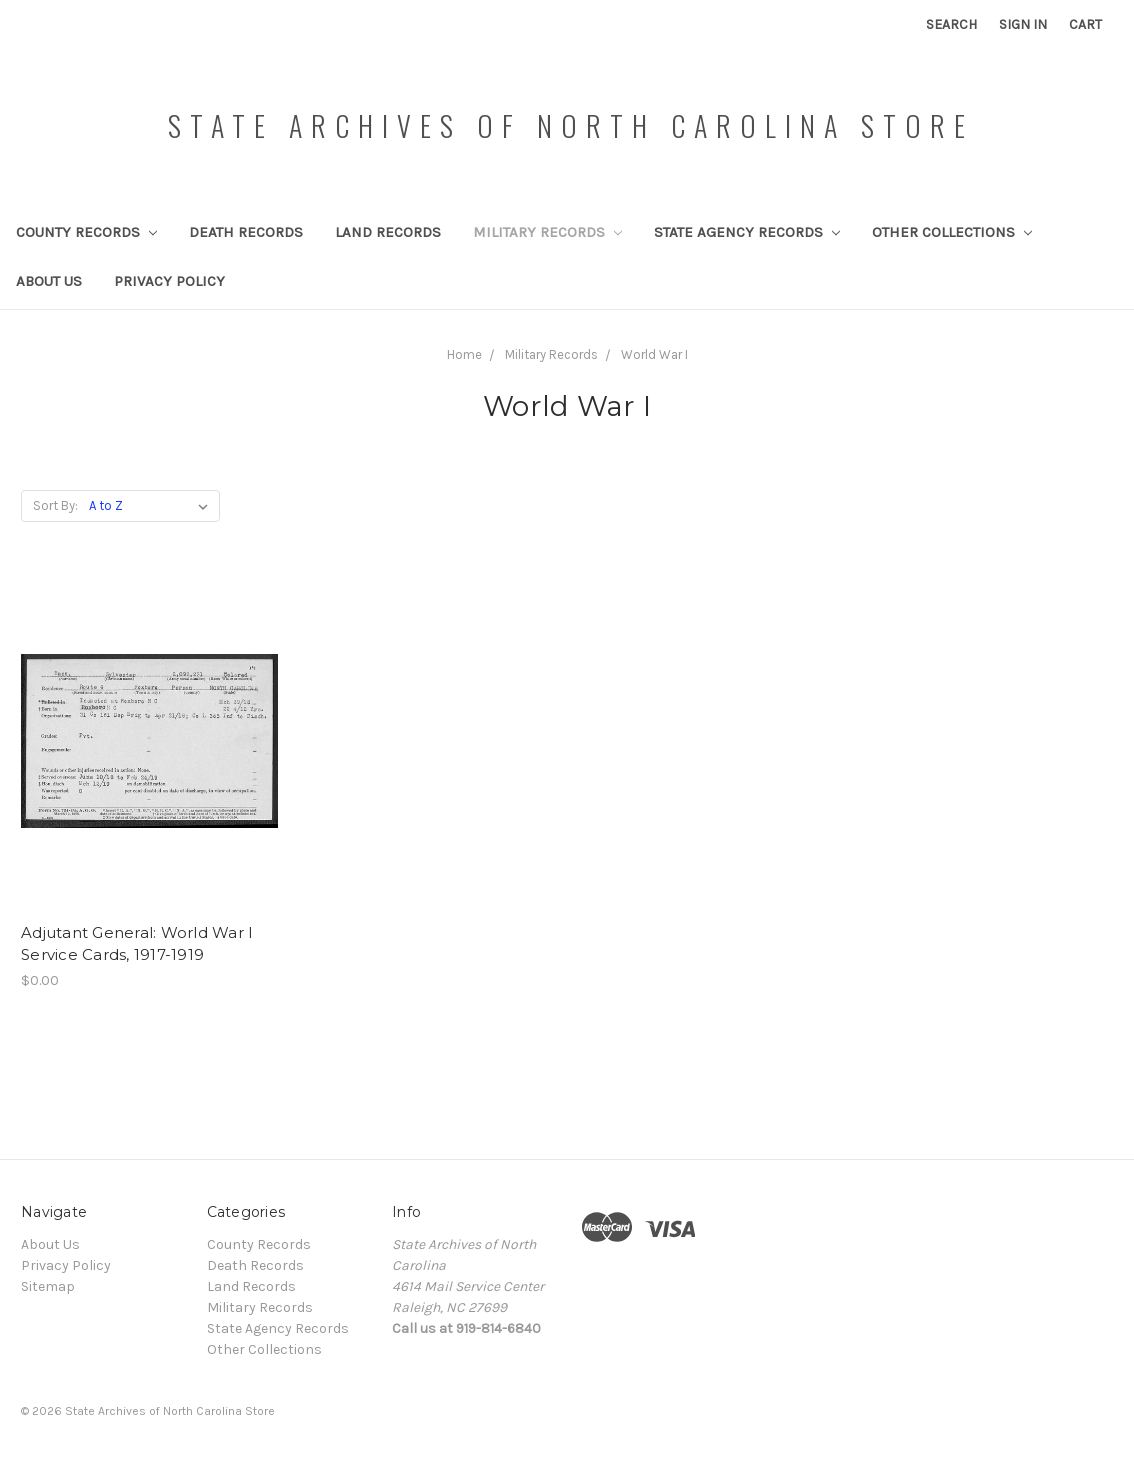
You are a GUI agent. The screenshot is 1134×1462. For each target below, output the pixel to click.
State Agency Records (747, 232)
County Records (86, 232)
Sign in (1023, 24)
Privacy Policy (169, 281)
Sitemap (48, 1286)
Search (951, 24)
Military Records (547, 232)
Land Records (388, 232)
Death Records (246, 232)
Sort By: (55, 505)
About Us (49, 281)
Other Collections (952, 232)
